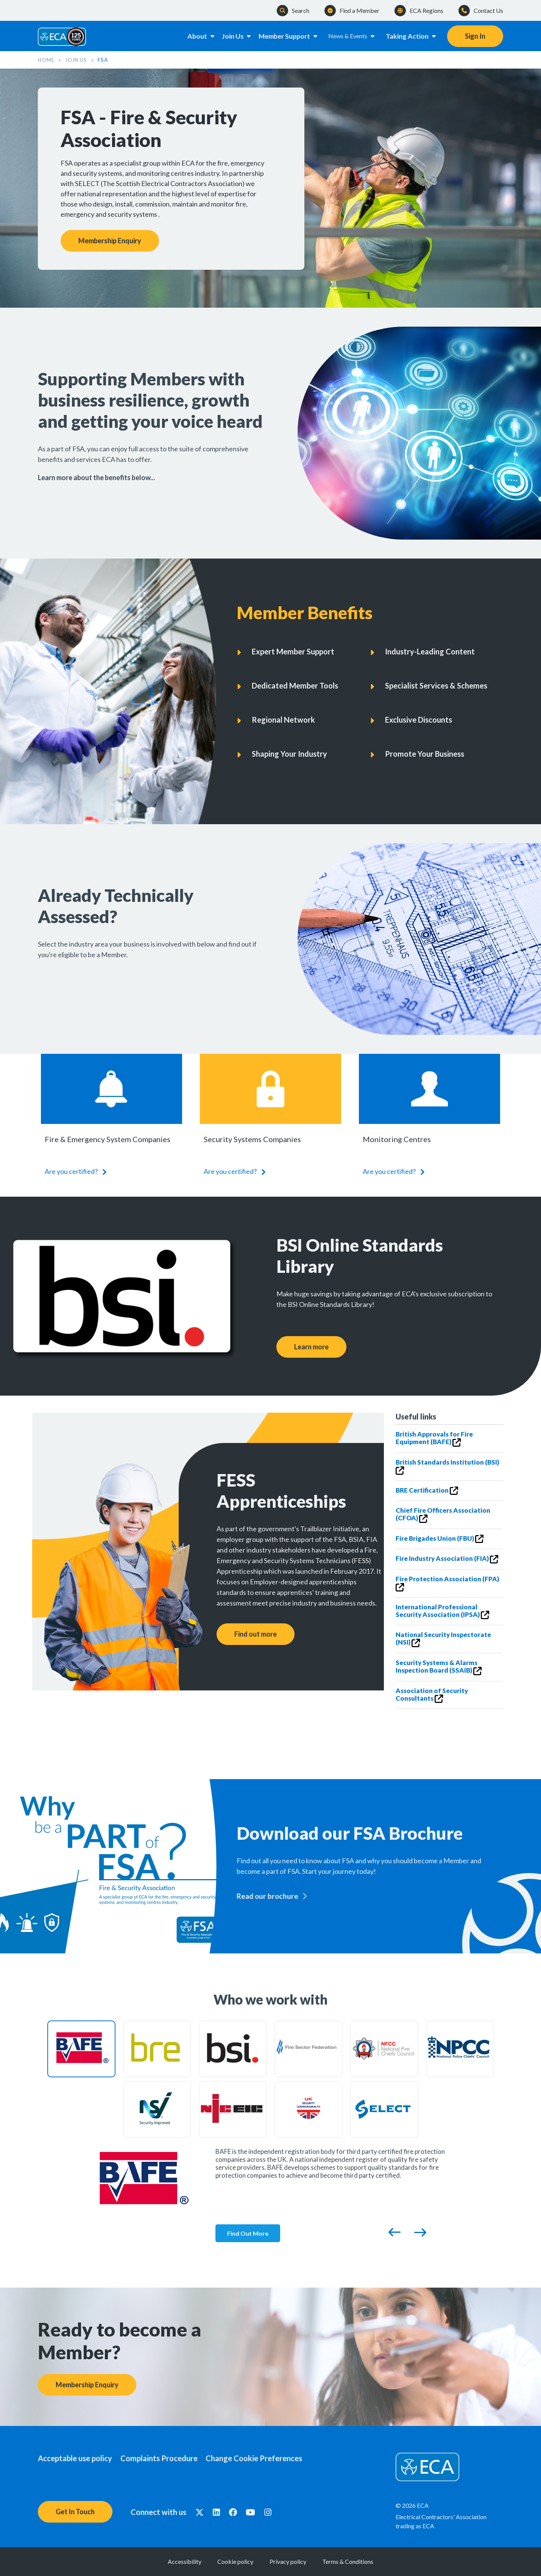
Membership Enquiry (109, 240)
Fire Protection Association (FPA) (447, 1583)
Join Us (233, 35)
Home (47, 59)
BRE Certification (427, 1490)
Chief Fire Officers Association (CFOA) (443, 1515)
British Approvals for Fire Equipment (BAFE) (434, 1438)
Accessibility (163, 2561)
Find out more (255, 1633)
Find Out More (249, 2233)
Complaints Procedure (165, 2458)
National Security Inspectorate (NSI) (443, 1639)
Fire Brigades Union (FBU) (439, 1539)
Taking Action (411, 35)
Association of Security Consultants (432, 1695)
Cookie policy (228, 2561)
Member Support (287, 35)
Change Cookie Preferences (268, 2458)
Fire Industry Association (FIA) (447, 1559)
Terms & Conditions (369, 2561)
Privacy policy (295, 2561)
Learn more (311, 1346)
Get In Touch (75, 2511)
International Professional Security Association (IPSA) (442, 1611)
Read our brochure (267, 1896)
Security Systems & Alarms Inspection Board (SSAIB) (439, 1667)
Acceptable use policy (75, 2458)
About (193, 35)
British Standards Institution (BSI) (447, 1467)
